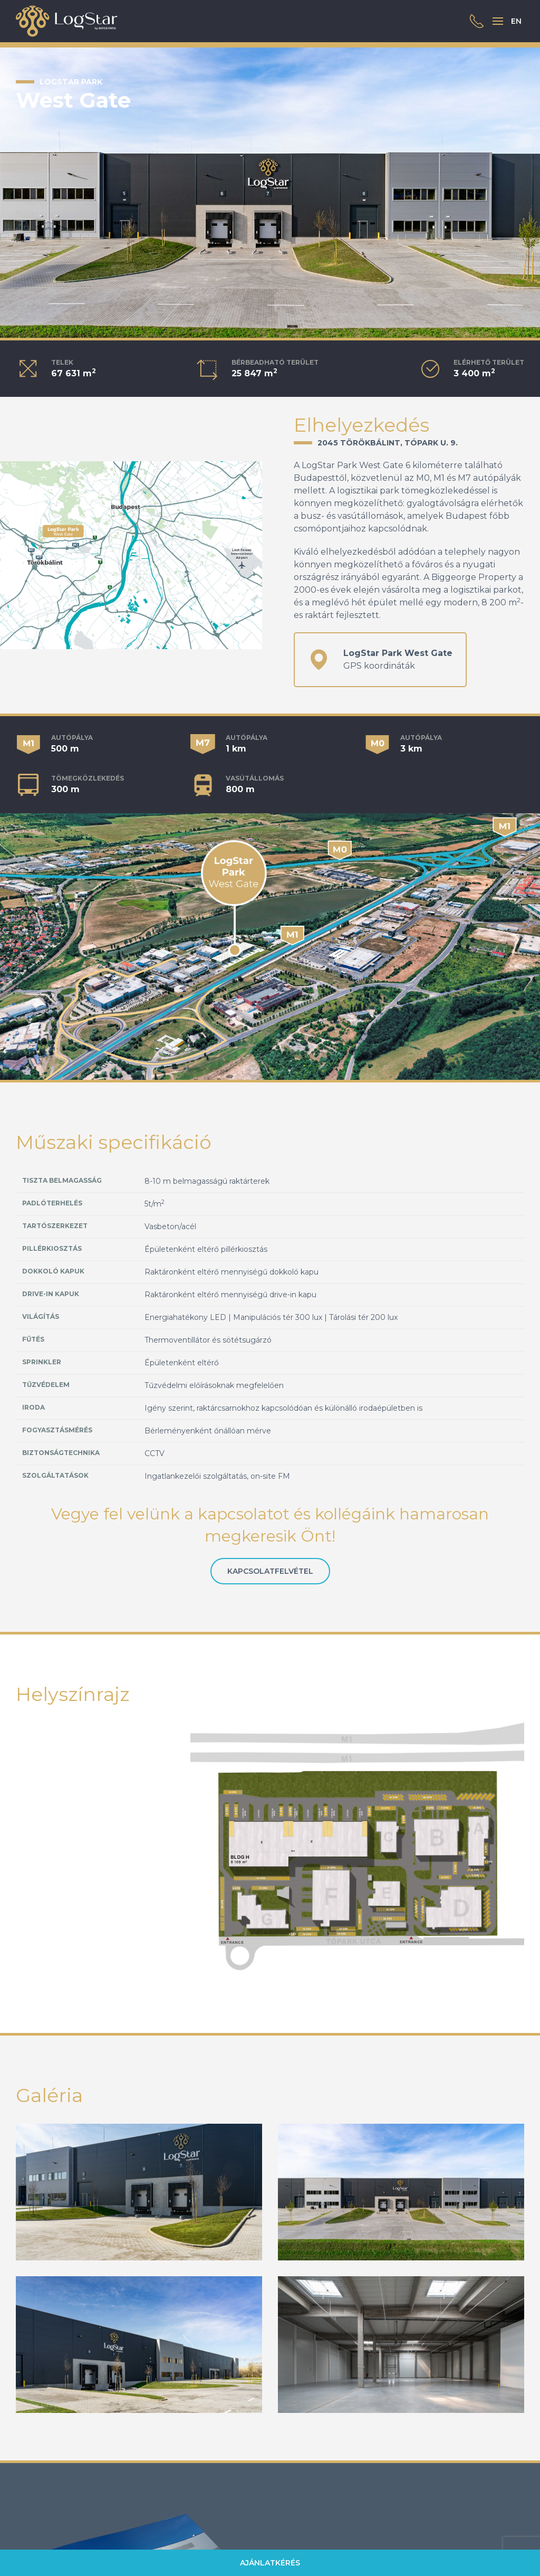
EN (516, 21)
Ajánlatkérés (270, 2563)
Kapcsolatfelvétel (270, 1571)
